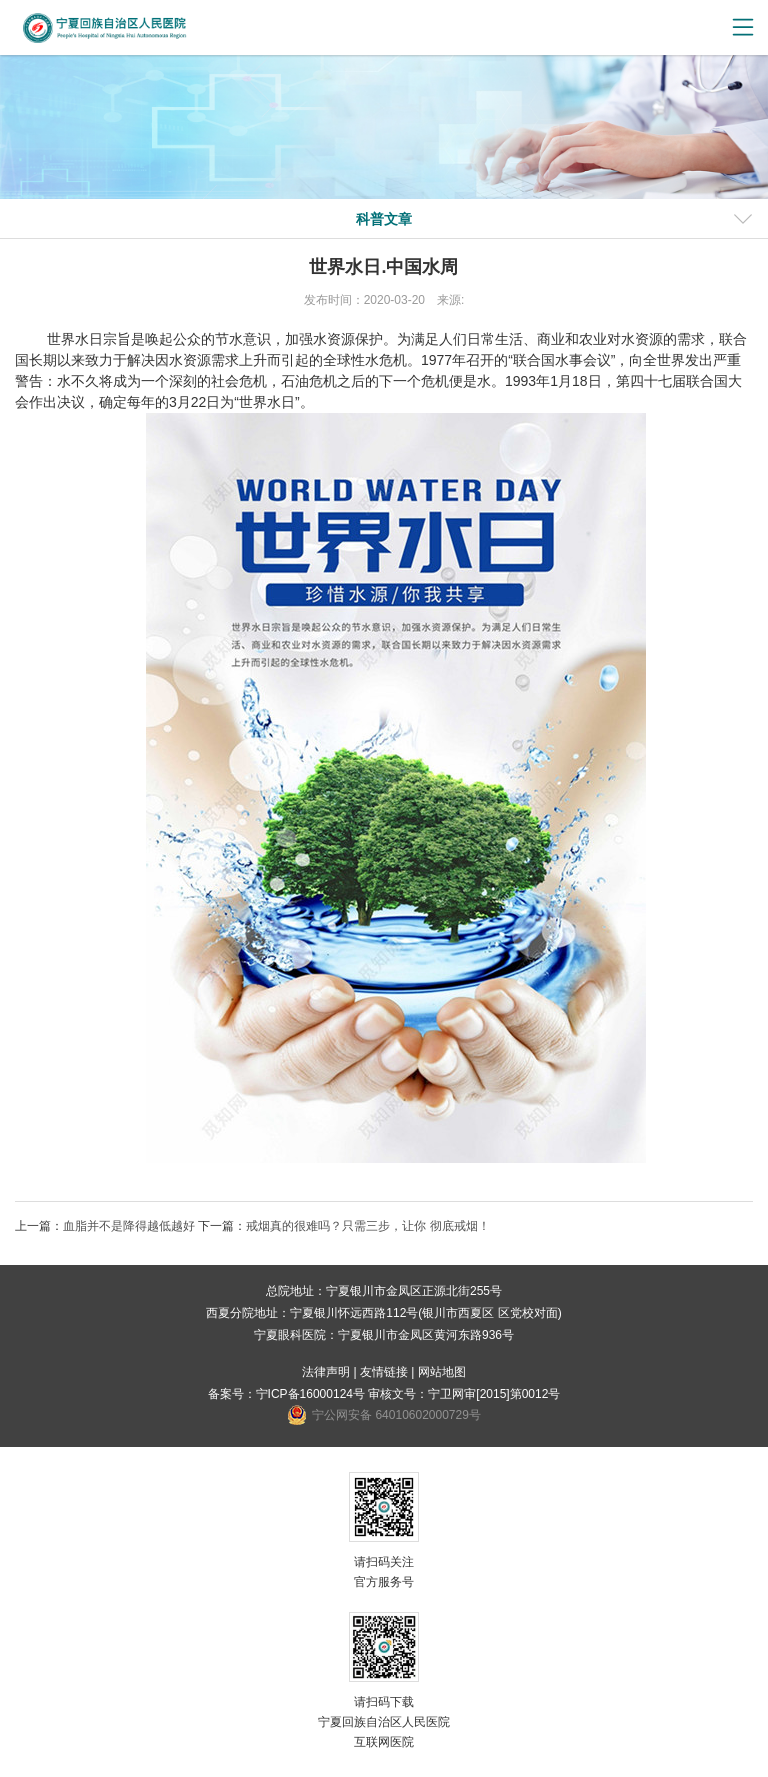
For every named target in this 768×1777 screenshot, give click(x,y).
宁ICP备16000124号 (310, 1394)
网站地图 (442, 1372)
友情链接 (384, 1372)
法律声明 (326, 1372)
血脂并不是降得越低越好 (129, 1226)
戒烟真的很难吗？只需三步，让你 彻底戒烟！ (367, 1226)
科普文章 (384, 219)
